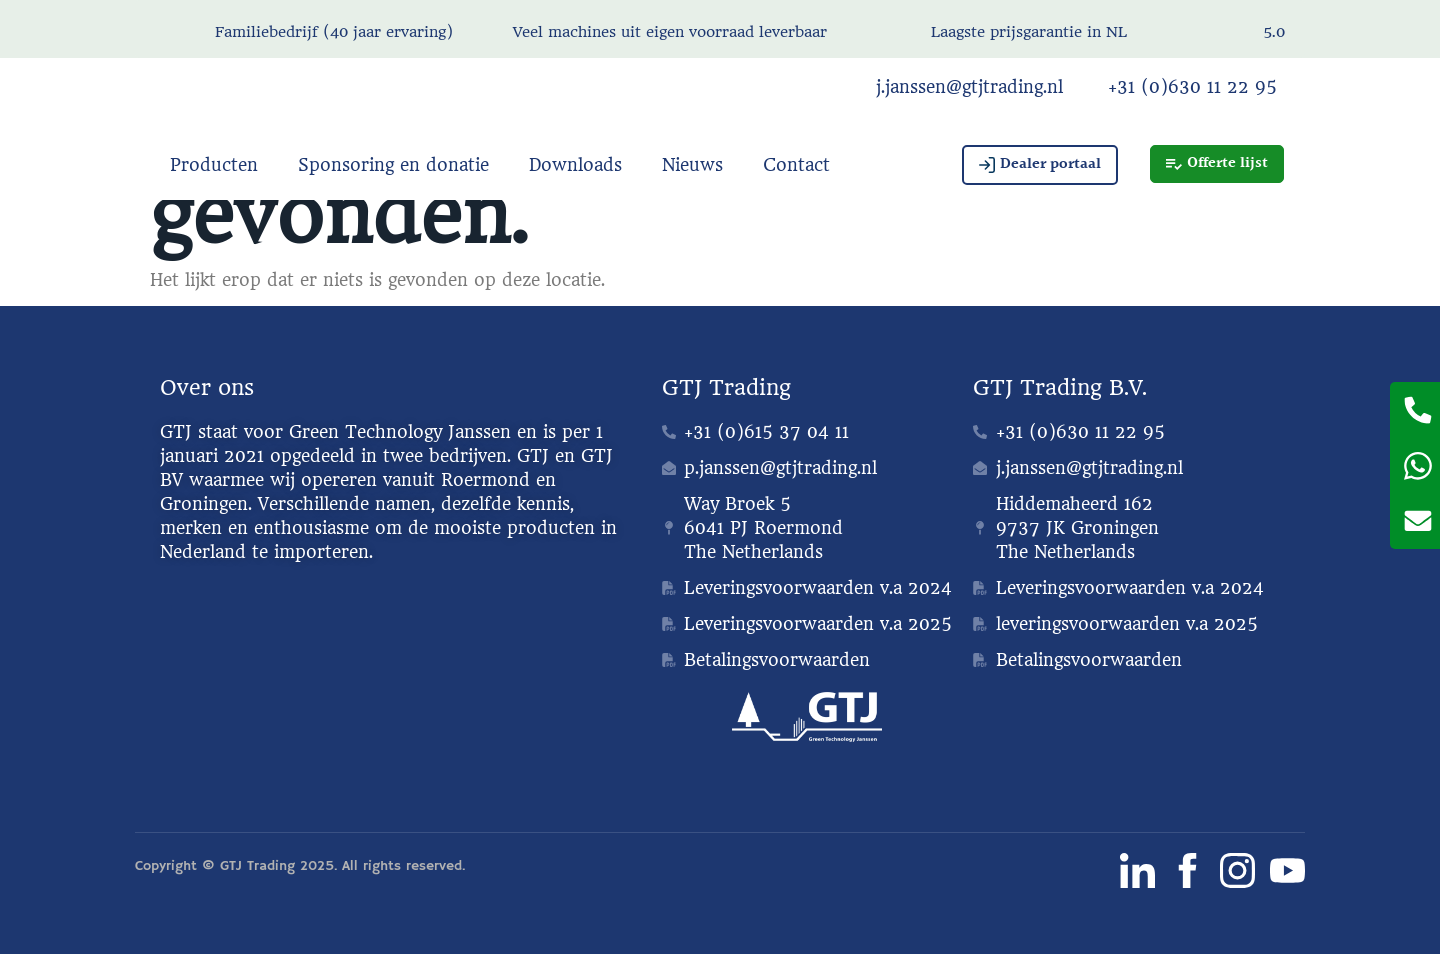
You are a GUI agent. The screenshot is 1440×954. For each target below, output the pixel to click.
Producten (214, 165)
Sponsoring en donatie (393, 165)
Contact (796, 165)
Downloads (575, 165)
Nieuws (692, 165)
